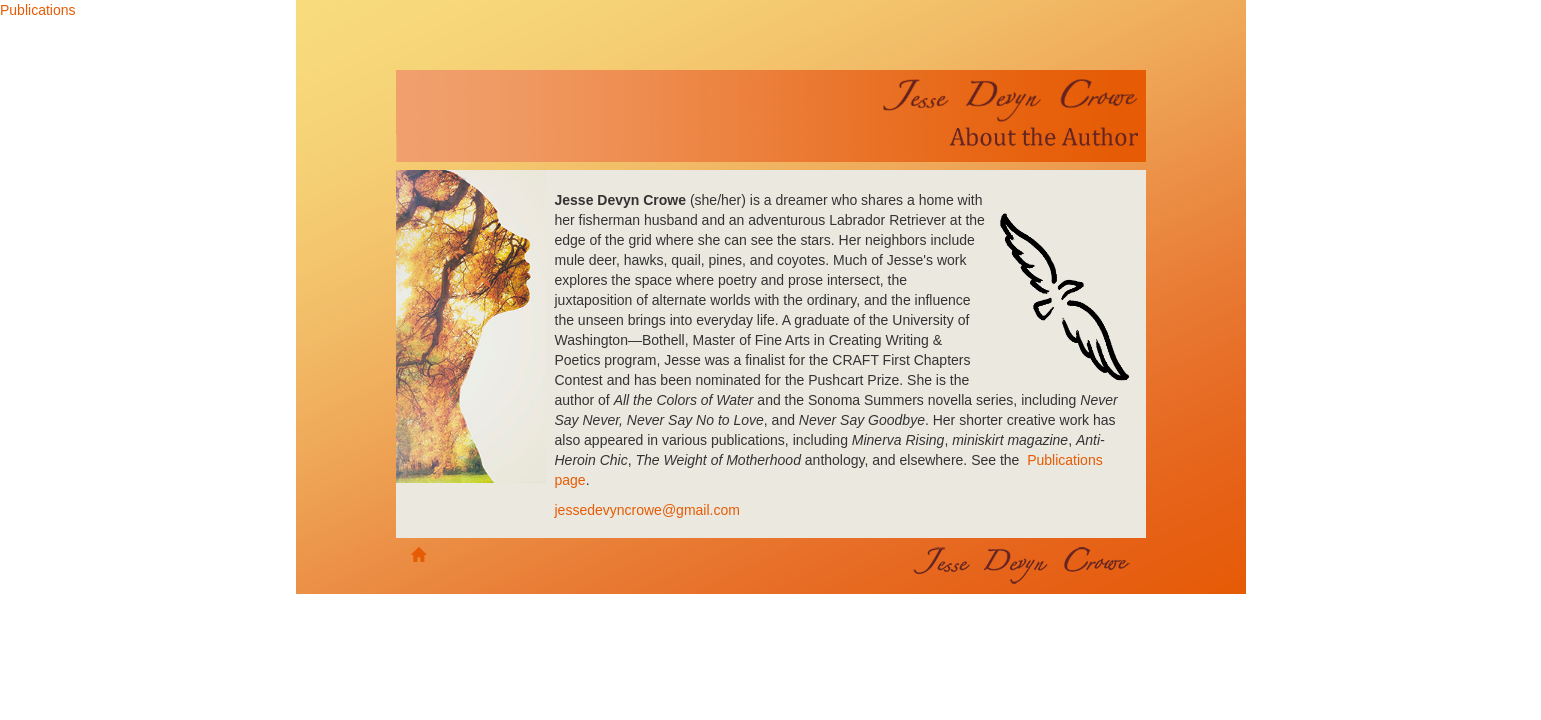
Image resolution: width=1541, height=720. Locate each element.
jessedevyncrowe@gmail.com (647, 510)
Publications (38, 10)
